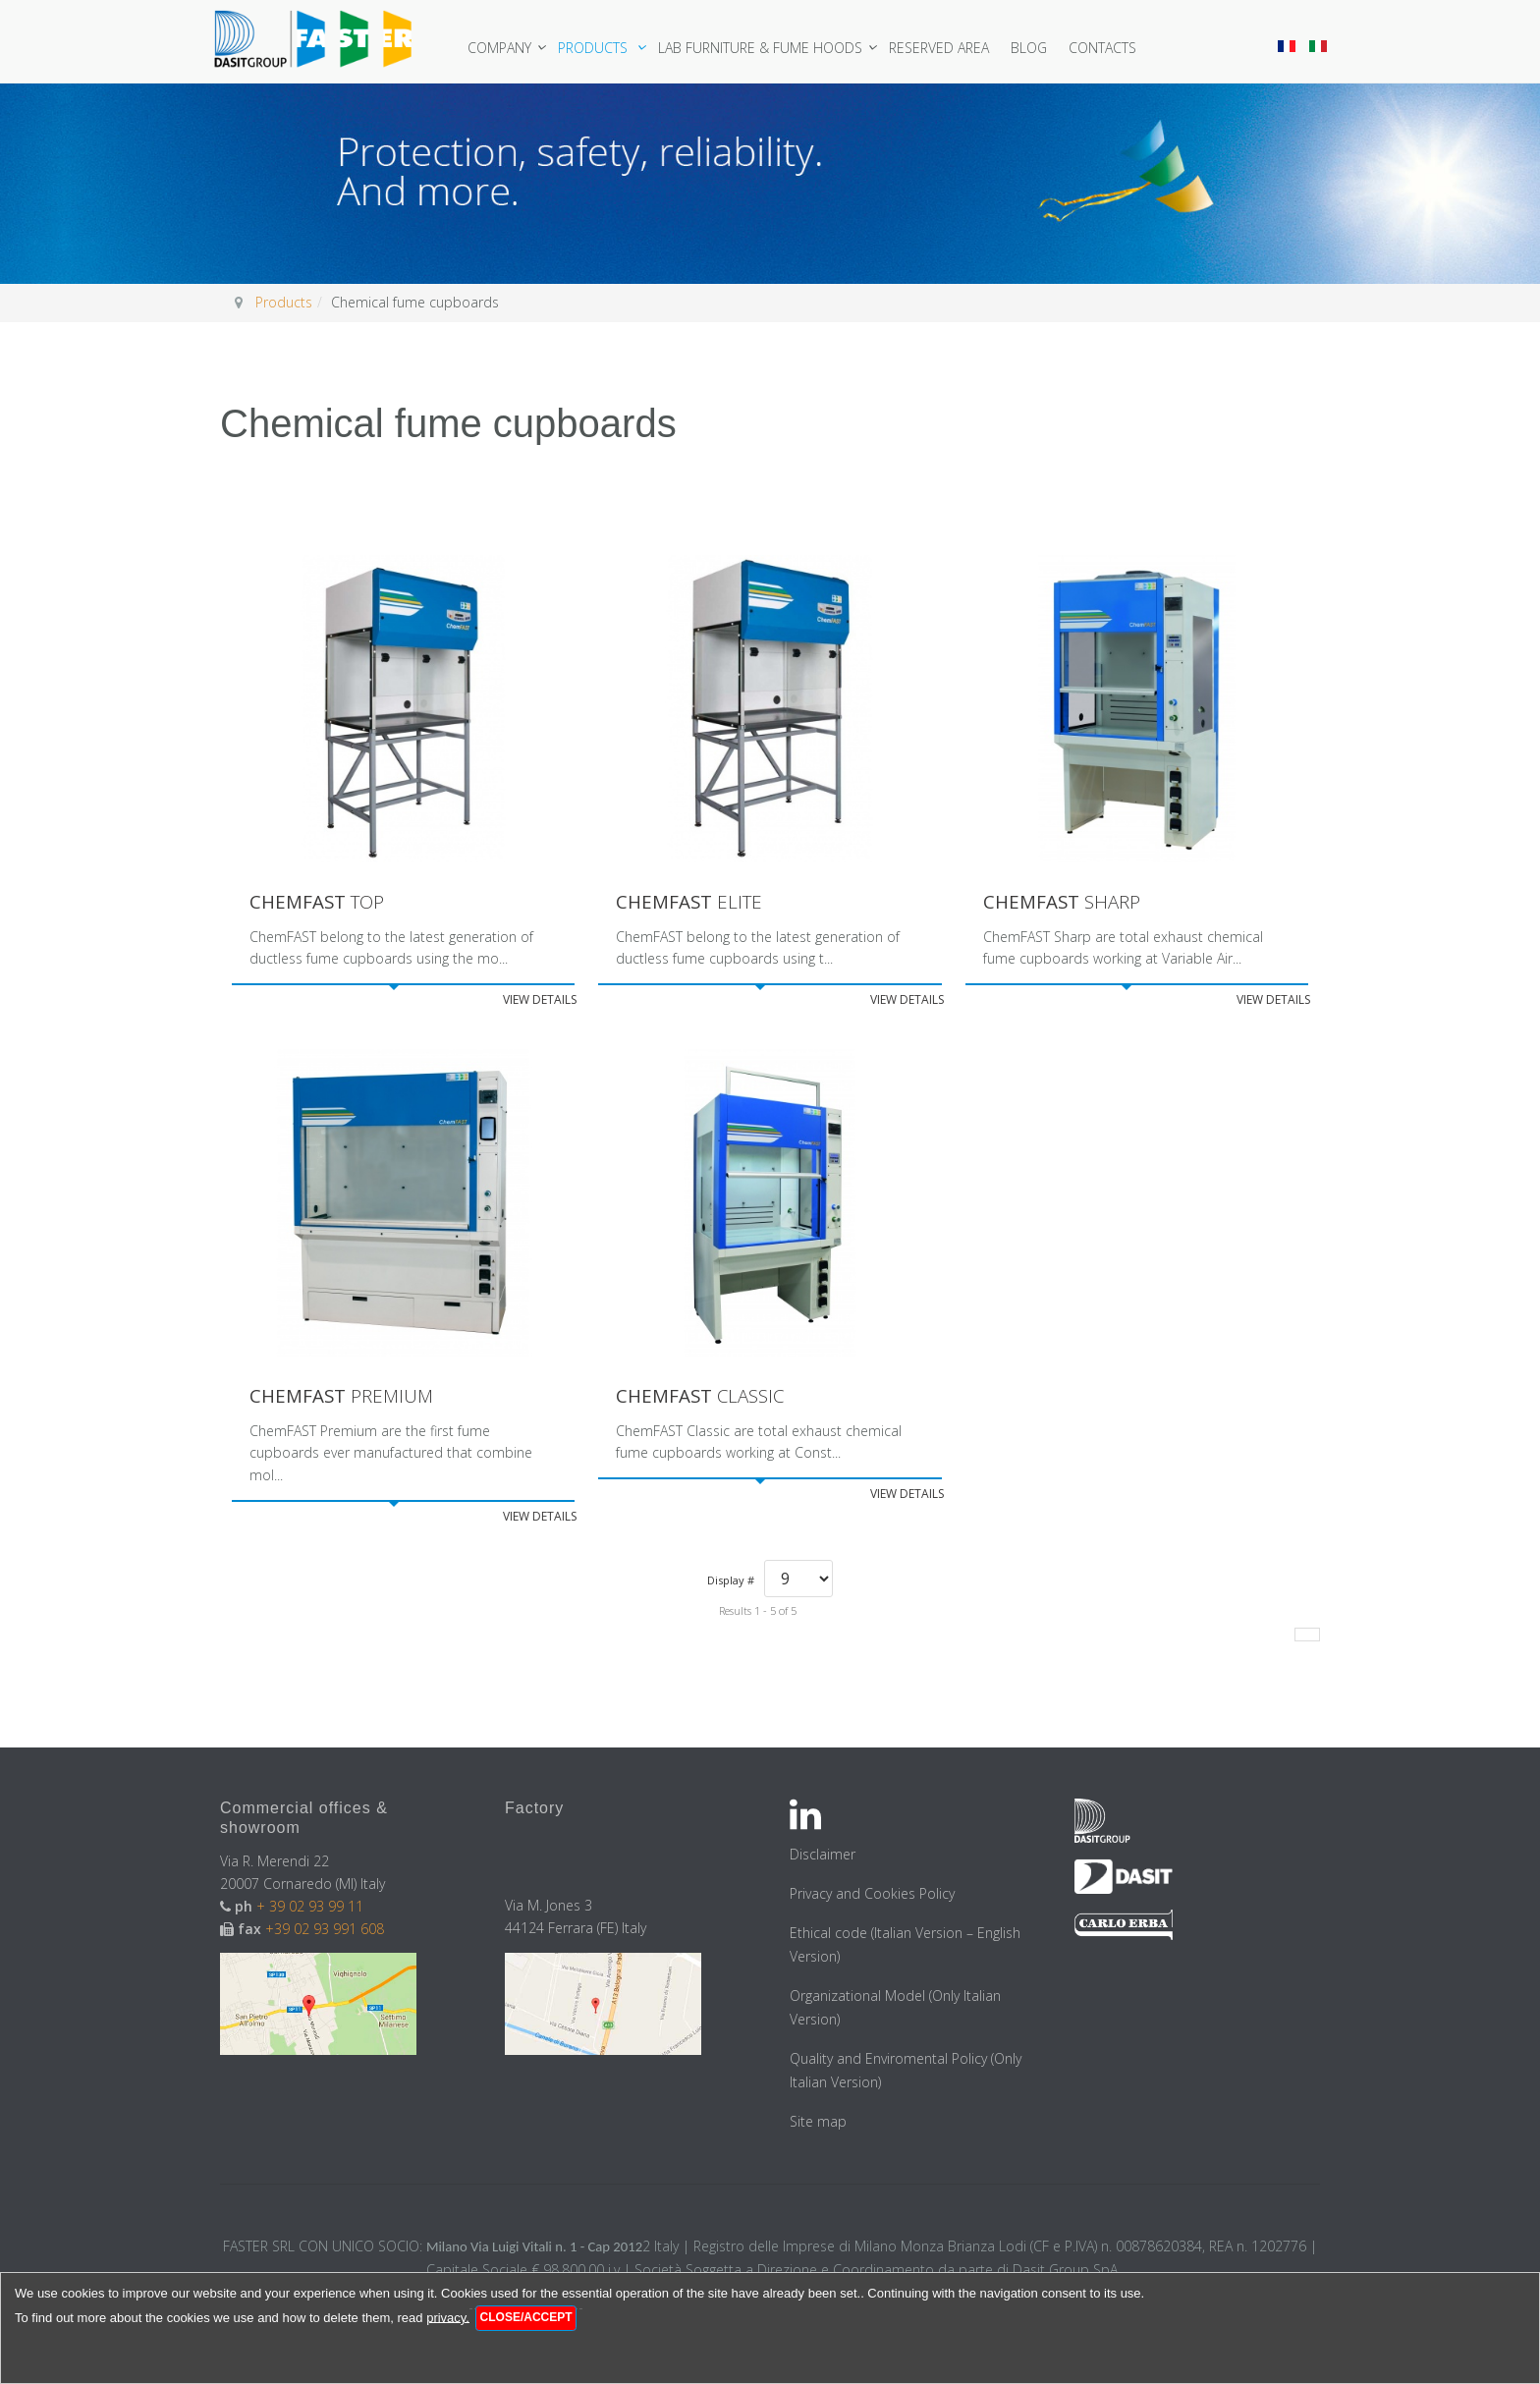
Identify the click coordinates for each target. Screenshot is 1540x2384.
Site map (818, 2124)
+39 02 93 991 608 (324, 1931)
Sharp (1066, 902)
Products (602, 47)
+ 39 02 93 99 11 (311, 1909)
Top (321, 902)
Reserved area (947, 47)
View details (540, 1001)
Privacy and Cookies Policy (872, 1896)
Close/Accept (526, 2317)
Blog (1036, 47)
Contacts (1110, 47)
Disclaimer (822, 1857)
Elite (692, 902)
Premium (346, 1398)
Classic (705, 1398)
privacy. (447, 2316)
